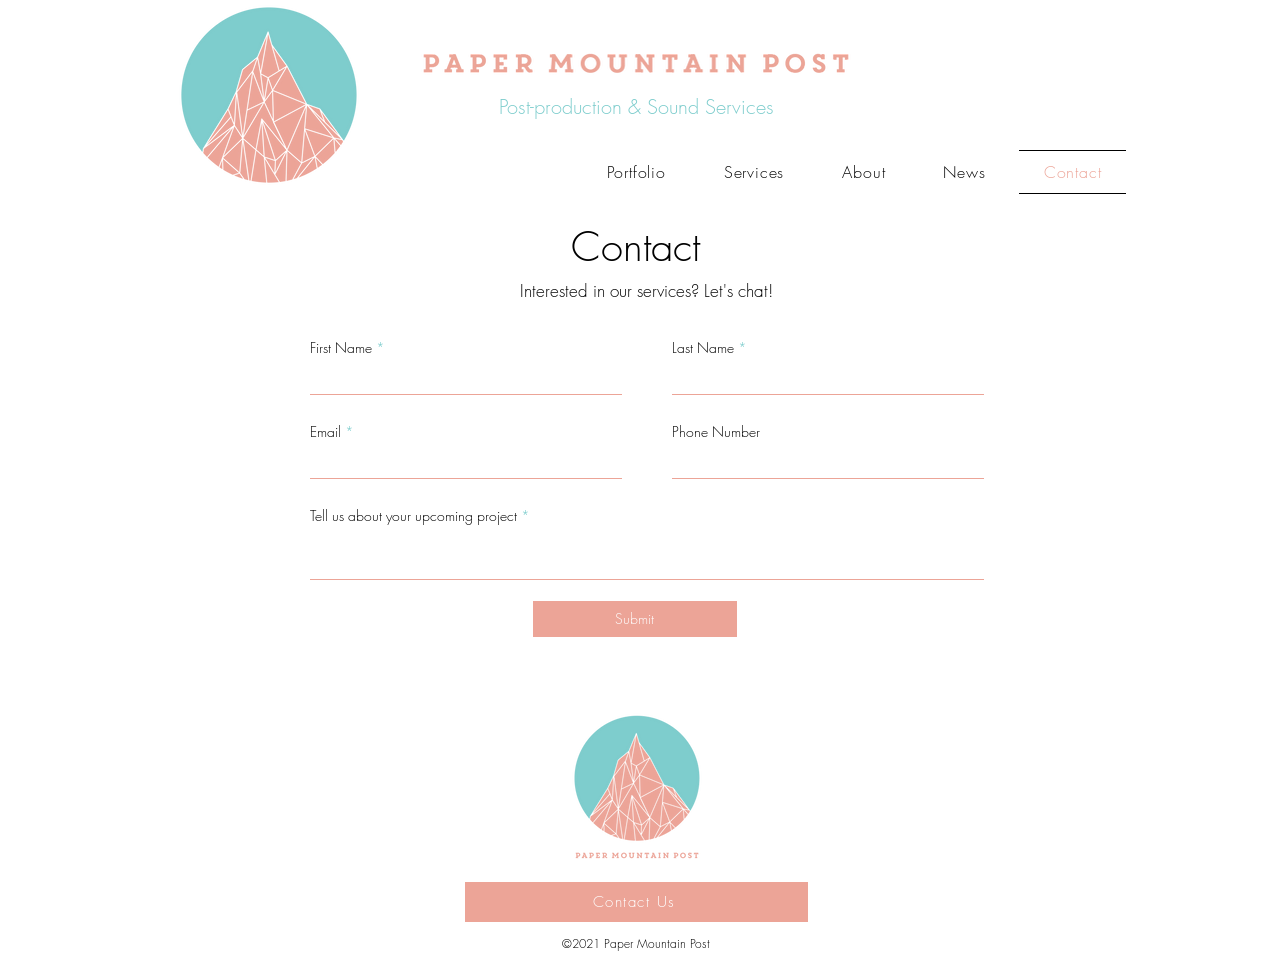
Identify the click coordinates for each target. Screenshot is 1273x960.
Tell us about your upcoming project (413, 516)
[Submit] (635, 619)
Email (325, 432)
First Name (341, 348)
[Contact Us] (636, 902)
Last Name (703, 348)
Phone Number (716, 432)
